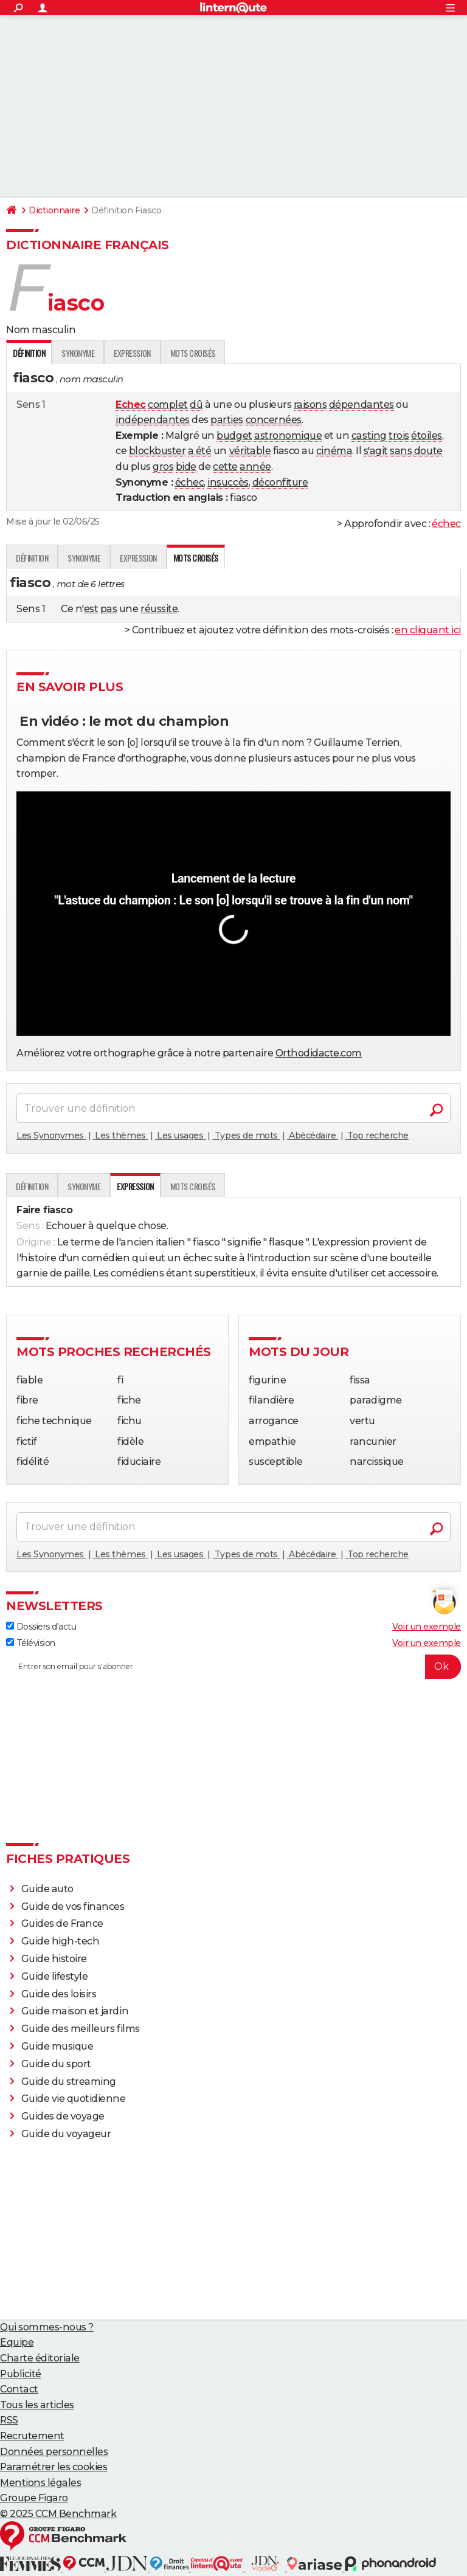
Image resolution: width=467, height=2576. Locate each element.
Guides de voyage (63, 2116)
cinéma (334, 450)
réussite (159, 609)
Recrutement (32, 2436)
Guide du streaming (68, 2081)
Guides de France (62, 1923)
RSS (9, 2420)
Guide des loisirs (59, 1994)
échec (189, 482)
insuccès (227, 482)
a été (200, 450)
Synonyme (77, 352)
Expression (132, 352)
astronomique (288, 435)
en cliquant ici (428, 630)
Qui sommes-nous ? (47, 2327)
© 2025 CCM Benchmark (58, 2513)
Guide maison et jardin (74, 2011)
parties (226, 419)
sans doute (416, 450)
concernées (274, 419)
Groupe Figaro (34, 2498)
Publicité (20, 2374)
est (91, 609)
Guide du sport (56, 2064)
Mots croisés (192, 352)
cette (225, 466)
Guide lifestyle (54, 1976)
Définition (32, 557)
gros (163, 466)
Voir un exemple (426, 1626)
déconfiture (280, 482)
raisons (310, 404)
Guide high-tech (60, 1941)
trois (399, 435)
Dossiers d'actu (41, 1626)
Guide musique (57, 2046)
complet (168, 404)
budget (234, 435)
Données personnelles (54, 2451)
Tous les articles (37, 2405)
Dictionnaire (54, 210)
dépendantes (361, 404)
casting (369, 435)
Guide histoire (54, 1959)
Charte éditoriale (40, 2358)
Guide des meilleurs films (80, 2028)
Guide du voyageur (66, 2134)
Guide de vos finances (73, 1906)
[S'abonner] (233, 1667)
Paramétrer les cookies (53, 2467)
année (255, 466)
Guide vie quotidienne (73, 2098)
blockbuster (157, 450)
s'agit (376, 450)
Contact (19, 2389)
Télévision (30, 1643)
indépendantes (153, 419)
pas (108, 609)
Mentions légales (40, 2482)
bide (186, 466)
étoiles (426, 435)
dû (196, 404)
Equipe (16, 2342)
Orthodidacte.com (318, 1053)
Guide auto (47, 1889)
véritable (250, 450)
